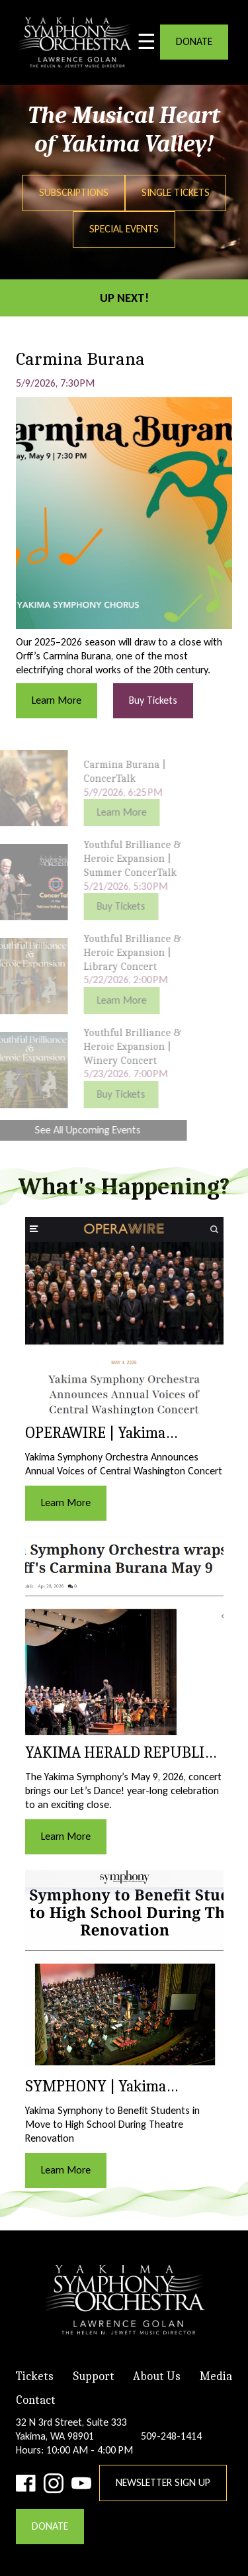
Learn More (56, 700)
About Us (157, 2376)
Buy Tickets (153, 700)
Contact (36, 2400)
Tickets (35, 2376)
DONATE (194, 41)
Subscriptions (73, 192)
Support (93, 2376)
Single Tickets (176, 192)
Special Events (124, 228)
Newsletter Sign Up (163, 2482)
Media (216, 2376)
